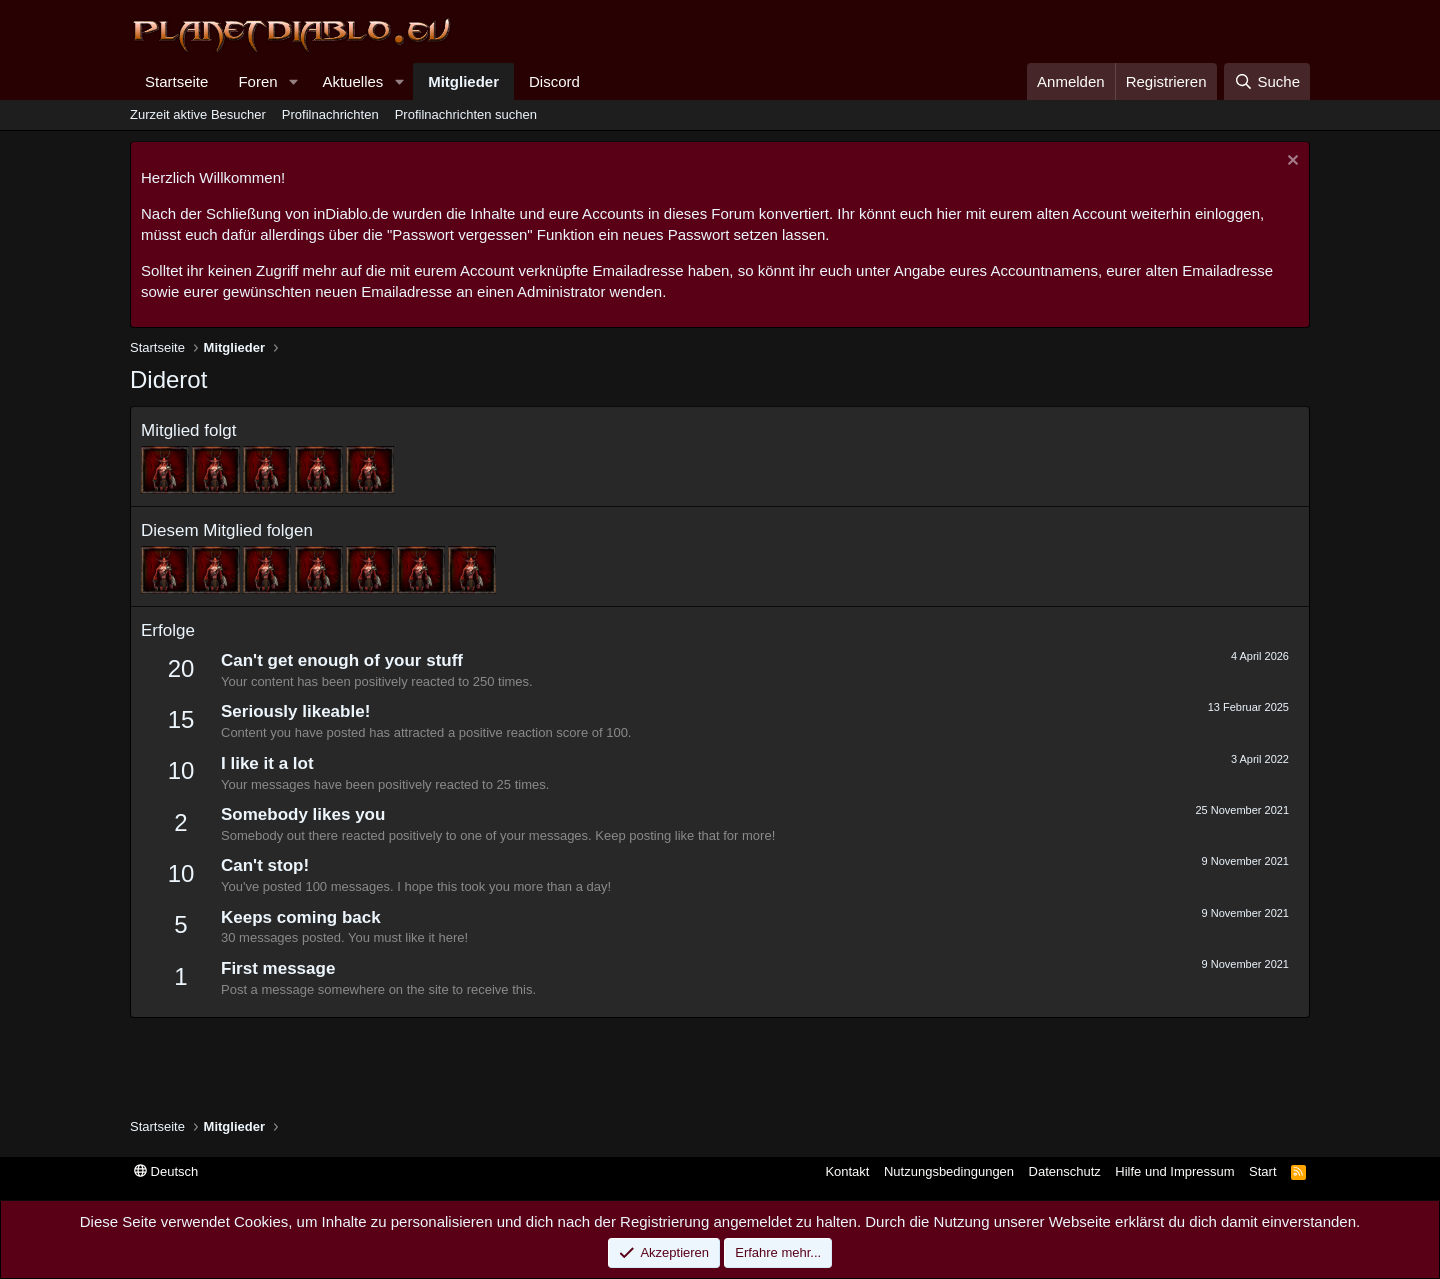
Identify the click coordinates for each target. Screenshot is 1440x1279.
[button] (293, 81)
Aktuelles (352, 81)
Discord (554, 81)
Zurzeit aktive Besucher (198, 114)
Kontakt (847, 1171)
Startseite (176, 81)
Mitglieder (463, 81)
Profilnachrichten (330, 114)
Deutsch (166, 1171)
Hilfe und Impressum (1174, 1171)
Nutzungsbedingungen (949, 1171)
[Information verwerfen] (1290, 162)
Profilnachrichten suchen (466, 114)
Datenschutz (1065, 1171)
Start (1262, 1171)
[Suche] (1267, 81)
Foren (257, 81)
